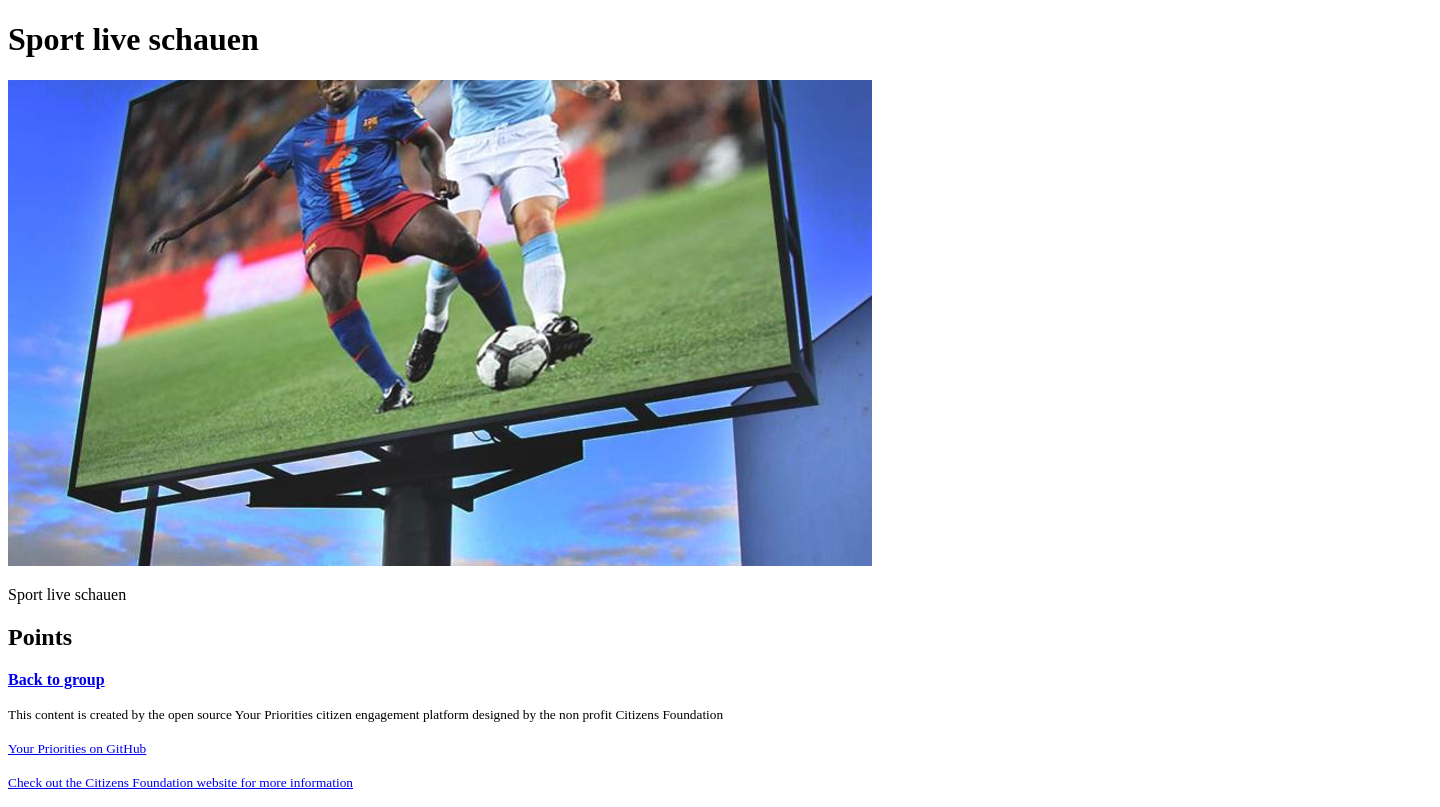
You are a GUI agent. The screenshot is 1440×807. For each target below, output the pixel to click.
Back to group (56, 679)
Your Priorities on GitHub (77, 748)
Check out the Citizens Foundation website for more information (180, 782)
